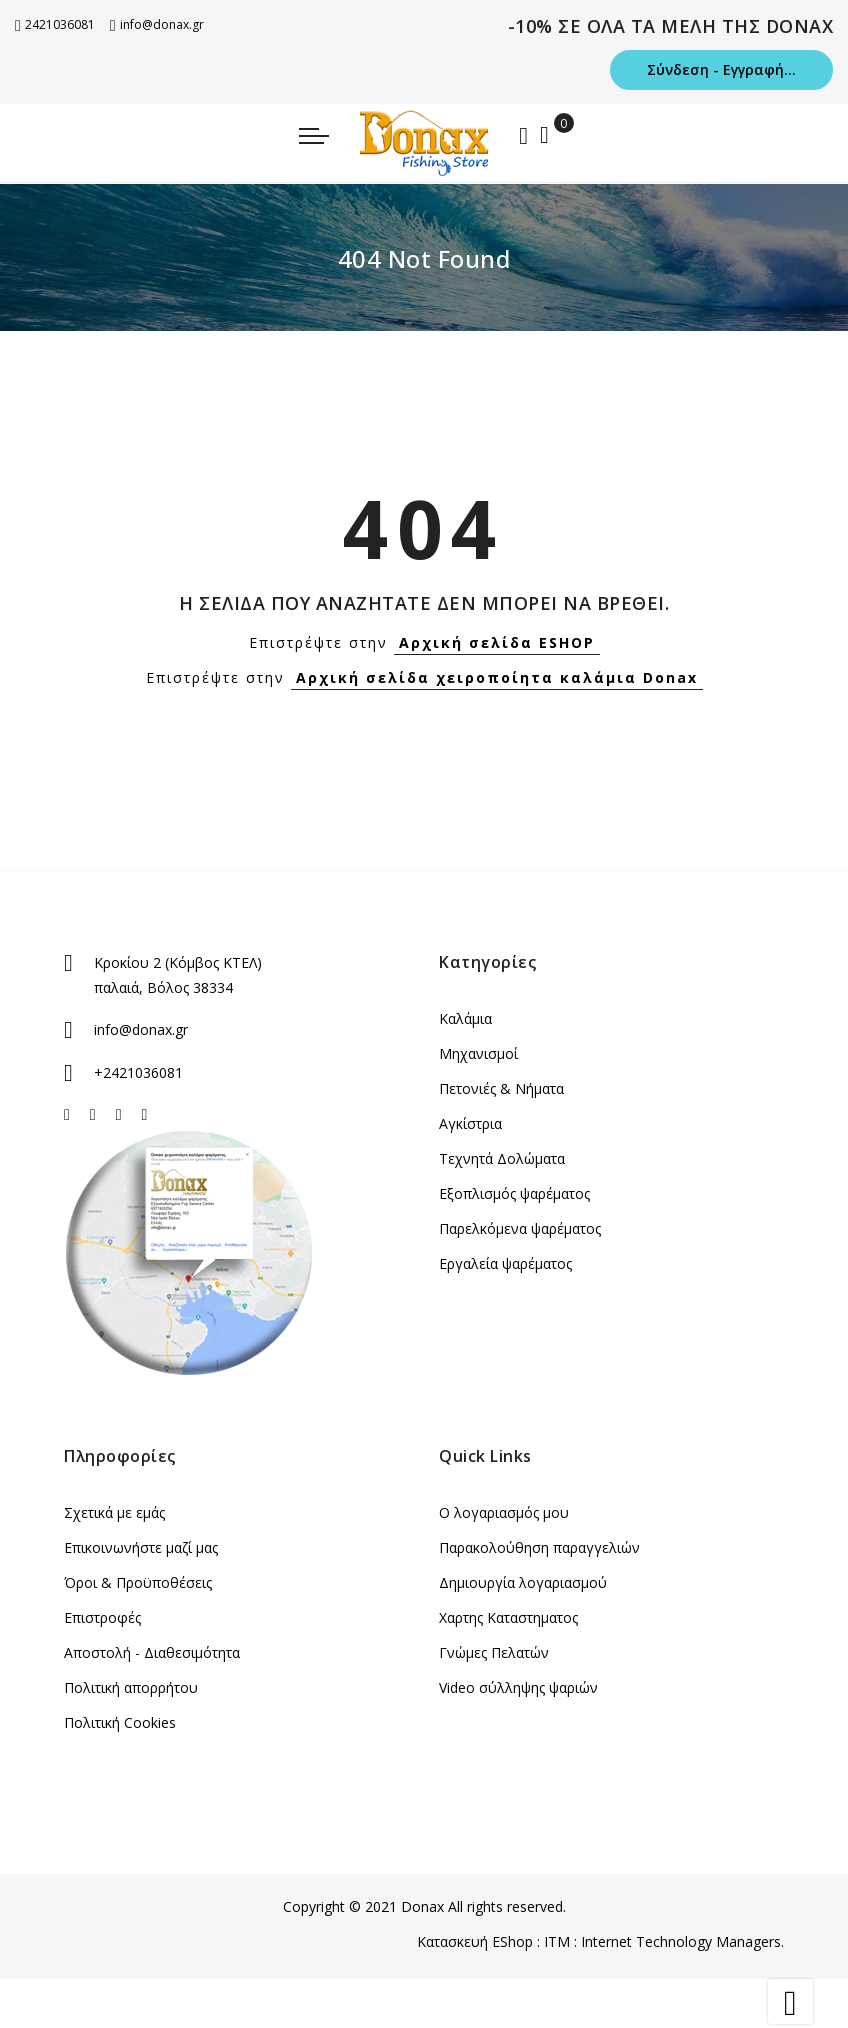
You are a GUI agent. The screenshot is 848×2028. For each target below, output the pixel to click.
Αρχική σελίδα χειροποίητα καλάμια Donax (497, 677)
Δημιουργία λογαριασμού (523, 1582)
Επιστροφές (102, 1617)
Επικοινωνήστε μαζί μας (141, 1547)
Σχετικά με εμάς (114, 1512)
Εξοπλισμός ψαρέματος (514, 1193)
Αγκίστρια (470, 1123)
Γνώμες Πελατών (494, 1652)
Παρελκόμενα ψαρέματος (520, 1228)
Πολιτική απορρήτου (131, 1687)
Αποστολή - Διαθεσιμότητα (152, 1652)
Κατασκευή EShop (475, 1941)
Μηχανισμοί (478, 1053)
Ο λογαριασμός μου (504, 1512)
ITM (557, 1941)
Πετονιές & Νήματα (501, 1088)
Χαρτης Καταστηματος (508, 1617)
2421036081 (55, 24)
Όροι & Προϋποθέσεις (138, 1582)
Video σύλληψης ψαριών (518, 1687)
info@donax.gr (157, 24)
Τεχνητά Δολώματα (502, 1158)
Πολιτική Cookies (120, 1722)
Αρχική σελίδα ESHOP (497, 642)
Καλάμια (465, 1018)
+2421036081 (138, 1072)
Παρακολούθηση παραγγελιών (539, 1547)
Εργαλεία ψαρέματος (505, 1263)
